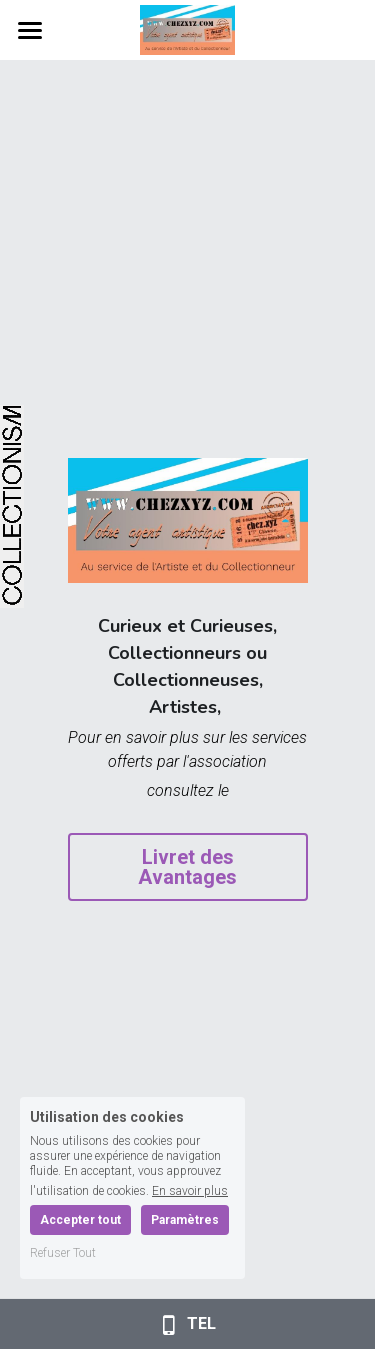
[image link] (188, 28)
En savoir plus (190, 1190)
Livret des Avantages (187, 867)
